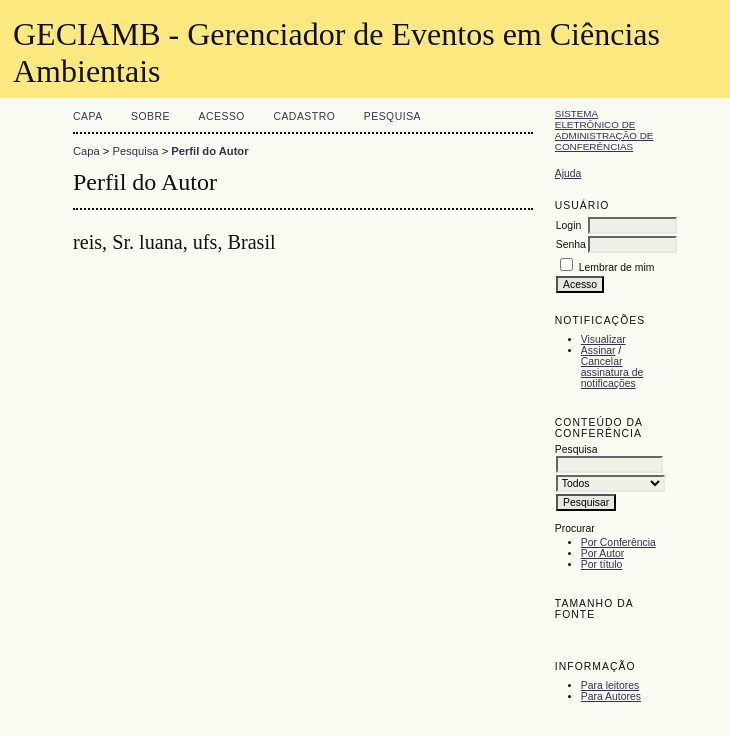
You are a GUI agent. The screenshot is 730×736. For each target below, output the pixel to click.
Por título (602, 564)
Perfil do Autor (209, 151)
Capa (88, 116)
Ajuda (568, 173)
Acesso (222, 116)
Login (568, 225)
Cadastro (304, 116)
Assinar (598, 350)
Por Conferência (618, 542)
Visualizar (603, 339)
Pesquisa (392, 116)
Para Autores (611, 696)
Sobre (150, 116)
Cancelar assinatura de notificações (612, 372)
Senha (571, 244)
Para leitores (610, 685)
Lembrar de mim (617, 267)
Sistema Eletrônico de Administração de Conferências (604, 130)
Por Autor (602, 553)
